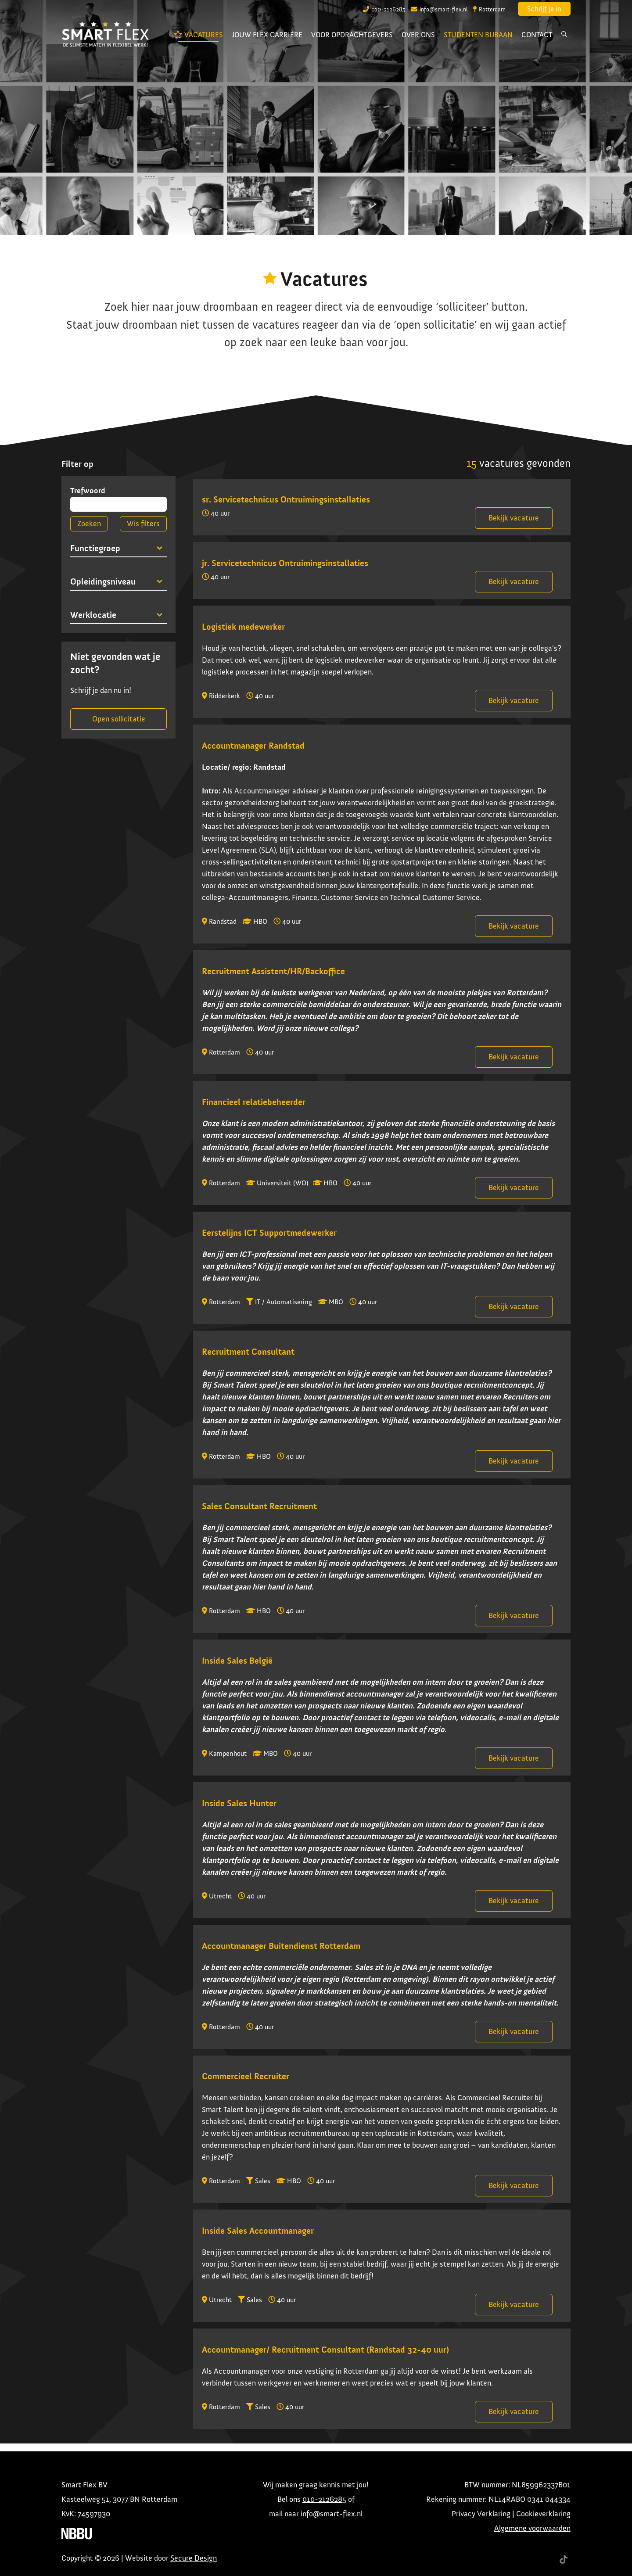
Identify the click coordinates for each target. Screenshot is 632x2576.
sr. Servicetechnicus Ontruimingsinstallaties (286, 499)
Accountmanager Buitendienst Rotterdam (281, 1946)
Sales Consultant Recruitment (259, 1506)
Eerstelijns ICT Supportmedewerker (269, 1232)
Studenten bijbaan (478, 35)
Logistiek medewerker (243, 626)
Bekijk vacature (513, 518)
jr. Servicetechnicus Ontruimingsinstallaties (285, 563)
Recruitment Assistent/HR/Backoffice (273, 971)
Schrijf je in (544, 8)
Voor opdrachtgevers (352, 35)
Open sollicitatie (118, 719)
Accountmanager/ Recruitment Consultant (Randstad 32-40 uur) (325, 2349)
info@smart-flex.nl (332, 2514)
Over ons (418, 35)
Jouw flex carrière (267, 35)
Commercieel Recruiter (245, 2076)
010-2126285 (324, 2499)
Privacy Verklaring (481, 2514)
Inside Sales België (237, 1660)
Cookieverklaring (543, 2514)
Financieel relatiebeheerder (253, 1102)
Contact (536, 35)
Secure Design (193, 2558)
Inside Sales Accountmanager (258, 2230)
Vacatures (200, 36)
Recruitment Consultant (248, 1351)
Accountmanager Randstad (253, 745)
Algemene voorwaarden (532, 2528)
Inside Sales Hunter (239, 1803)
